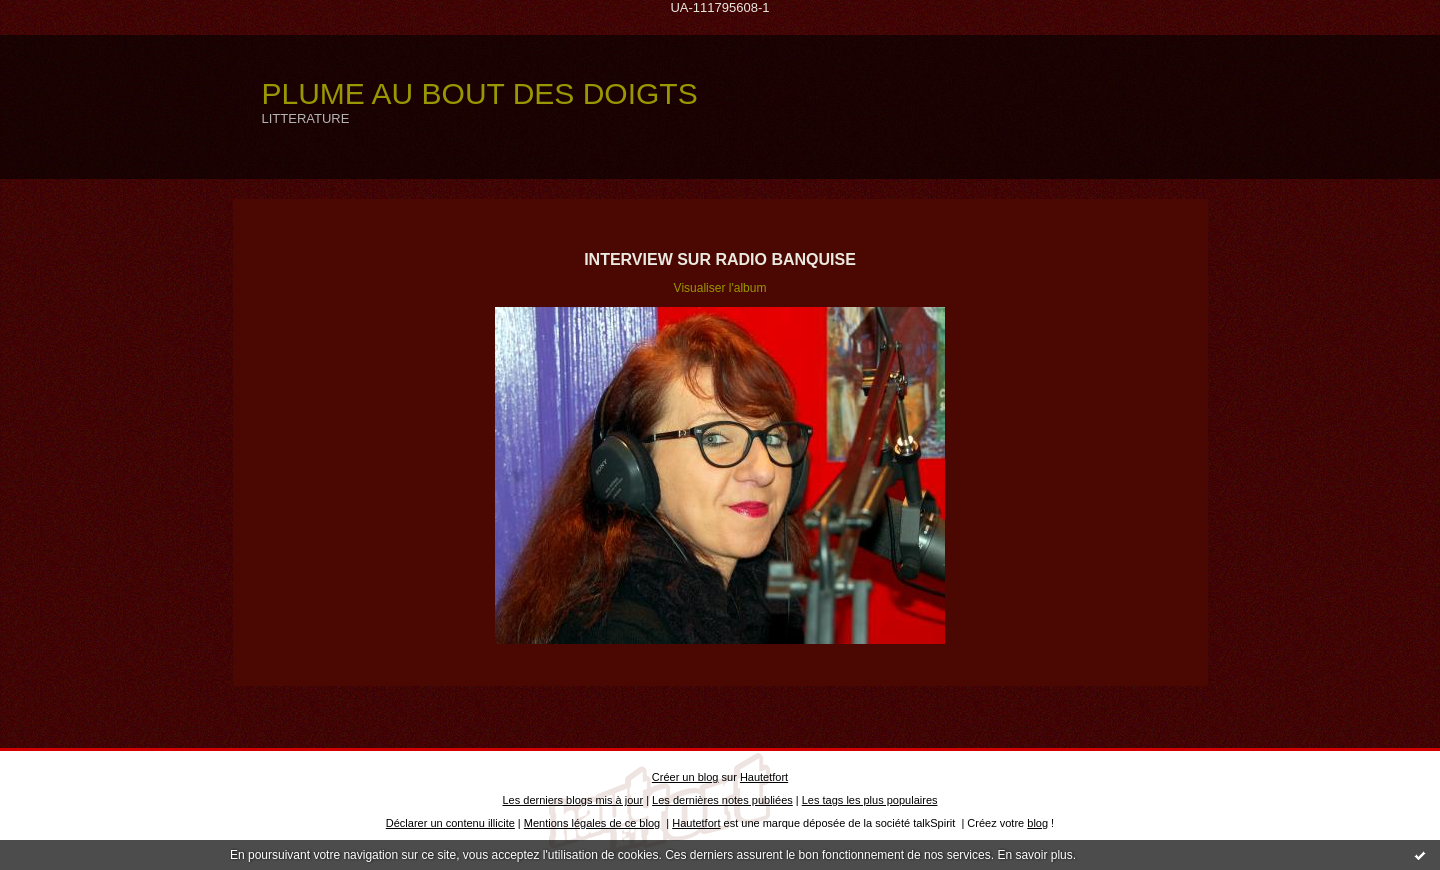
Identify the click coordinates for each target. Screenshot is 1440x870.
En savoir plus (1034, 855)
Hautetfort (764, 777)
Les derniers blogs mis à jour (573, 800)
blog (1037, 823)
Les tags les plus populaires (870, 800)
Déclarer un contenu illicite (450, 823)
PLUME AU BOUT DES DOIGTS (480, 93)
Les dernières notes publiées (722, 800)
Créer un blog (685, 777)
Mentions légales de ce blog (592, 823)
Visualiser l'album (720, 288)
